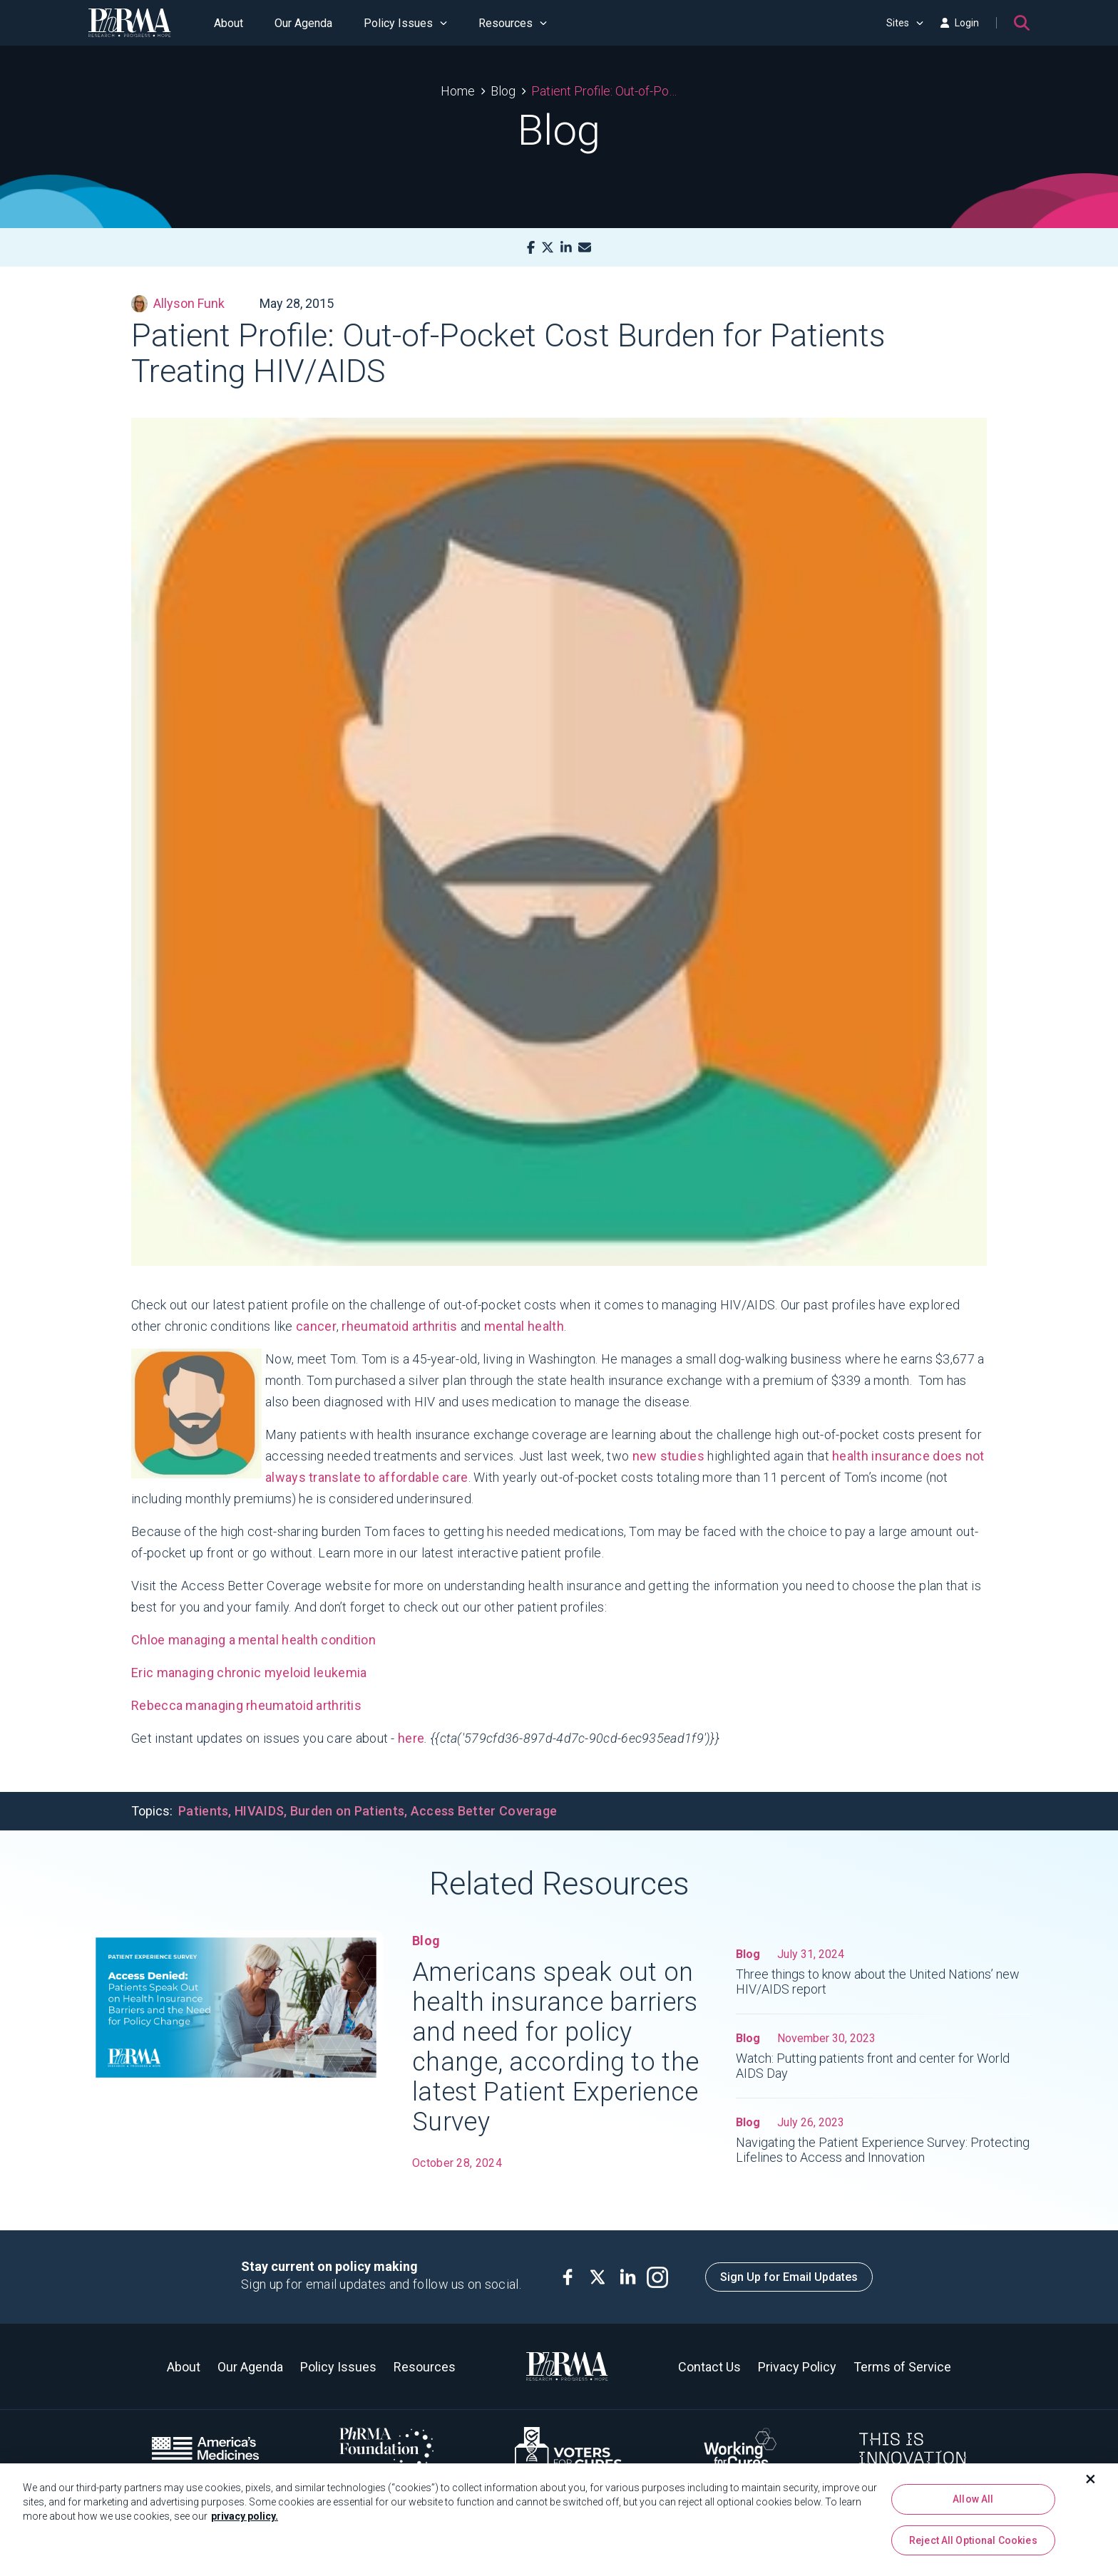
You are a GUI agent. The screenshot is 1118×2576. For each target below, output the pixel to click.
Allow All (973, 2504)
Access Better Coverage (484, 1810)
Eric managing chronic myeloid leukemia (248, 1672)
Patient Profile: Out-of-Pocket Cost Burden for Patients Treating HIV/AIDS (604, 90)
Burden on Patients (347, 1810)
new (644, 1455)
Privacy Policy (797, 2366)
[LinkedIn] (566, 247)
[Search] (1022, 23)
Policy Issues (405, 23)
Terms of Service (902, 2366)
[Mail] (584, 247)
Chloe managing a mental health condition (253, 1639)
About (228, 23)
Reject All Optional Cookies (973, 2545)
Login (959, 23)
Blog (503, 90)
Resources (512, 23)
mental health (524, 1326)
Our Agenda (303, 23)
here (411, 1738)
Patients (203, 1810)
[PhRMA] (129, 23)
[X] (547, 247)
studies (682, 1455)
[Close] (1091, 2484)
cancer (316, 1326)
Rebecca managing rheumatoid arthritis (246, 1705)
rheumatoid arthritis (399, 1326)
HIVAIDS (259, 1810)
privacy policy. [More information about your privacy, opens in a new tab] (244, 2521)
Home (458, 90)
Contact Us (709, 2366)
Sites (904, 23)
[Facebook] (531, 247)
